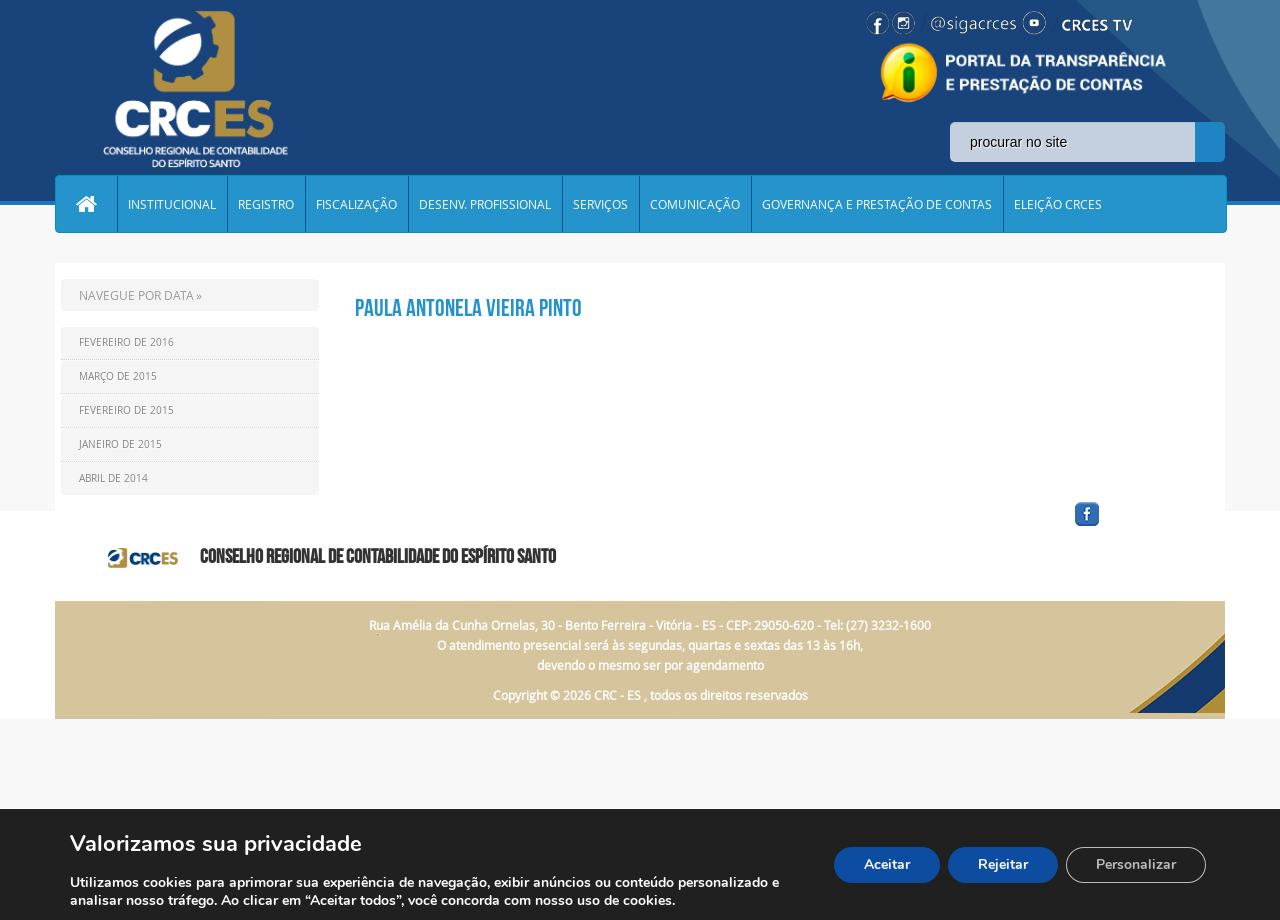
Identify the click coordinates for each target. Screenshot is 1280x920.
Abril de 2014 (113, 478)
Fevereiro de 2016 (126, 342)
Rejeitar (1003, 864)
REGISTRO (266, 204)
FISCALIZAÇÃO (356, 204)
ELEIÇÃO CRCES (1058, 204)
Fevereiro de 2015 (126, 410)
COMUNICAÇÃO (695, 204)
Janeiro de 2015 (120, 444)
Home (86, 204)
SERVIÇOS (600, 204)
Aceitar (887, 864)
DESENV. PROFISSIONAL (485, 204)
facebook (1135, 526)
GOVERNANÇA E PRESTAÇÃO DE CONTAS (877, 204)
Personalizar (1136, 864)
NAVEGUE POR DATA (136, 295)
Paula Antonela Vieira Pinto (468, 308)
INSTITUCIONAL (172, 204)
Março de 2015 (118, 376)
